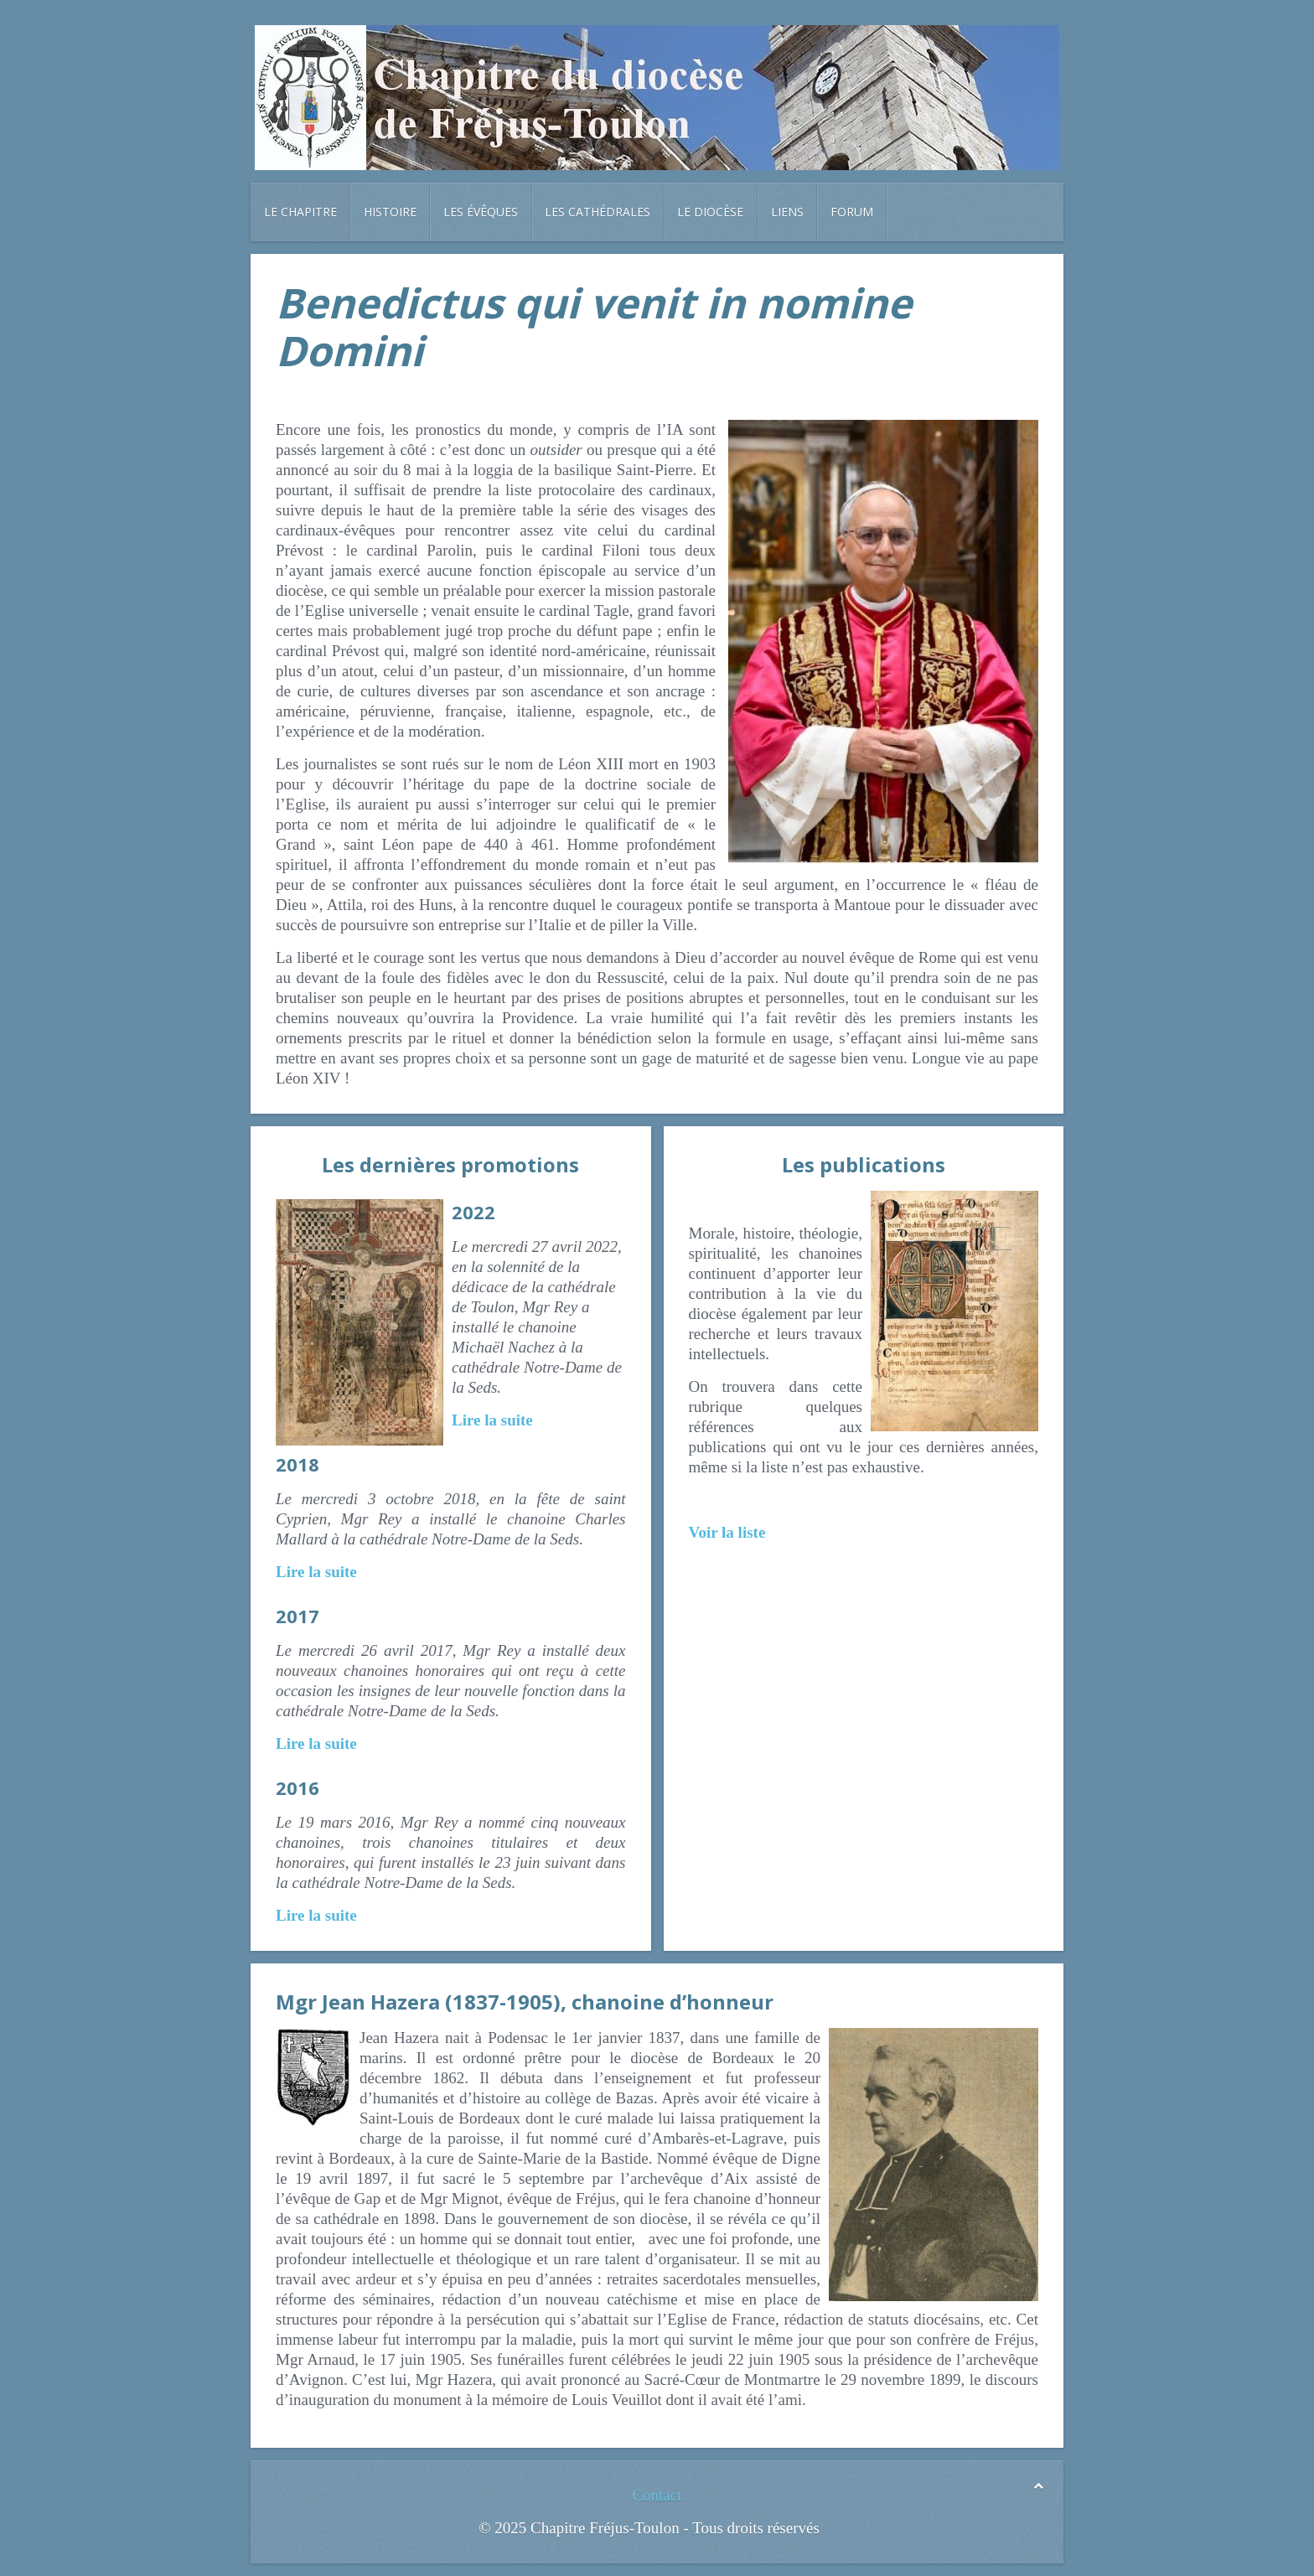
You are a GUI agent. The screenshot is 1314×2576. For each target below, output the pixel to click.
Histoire (390, 212)
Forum (851, 212)
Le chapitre (300, 212)
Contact (656, 2495)
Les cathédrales (597, 212)
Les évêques (480, 212)
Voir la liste (727, 1532)
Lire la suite (492, 1420)
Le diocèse (710, 212)
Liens (787, 212)
